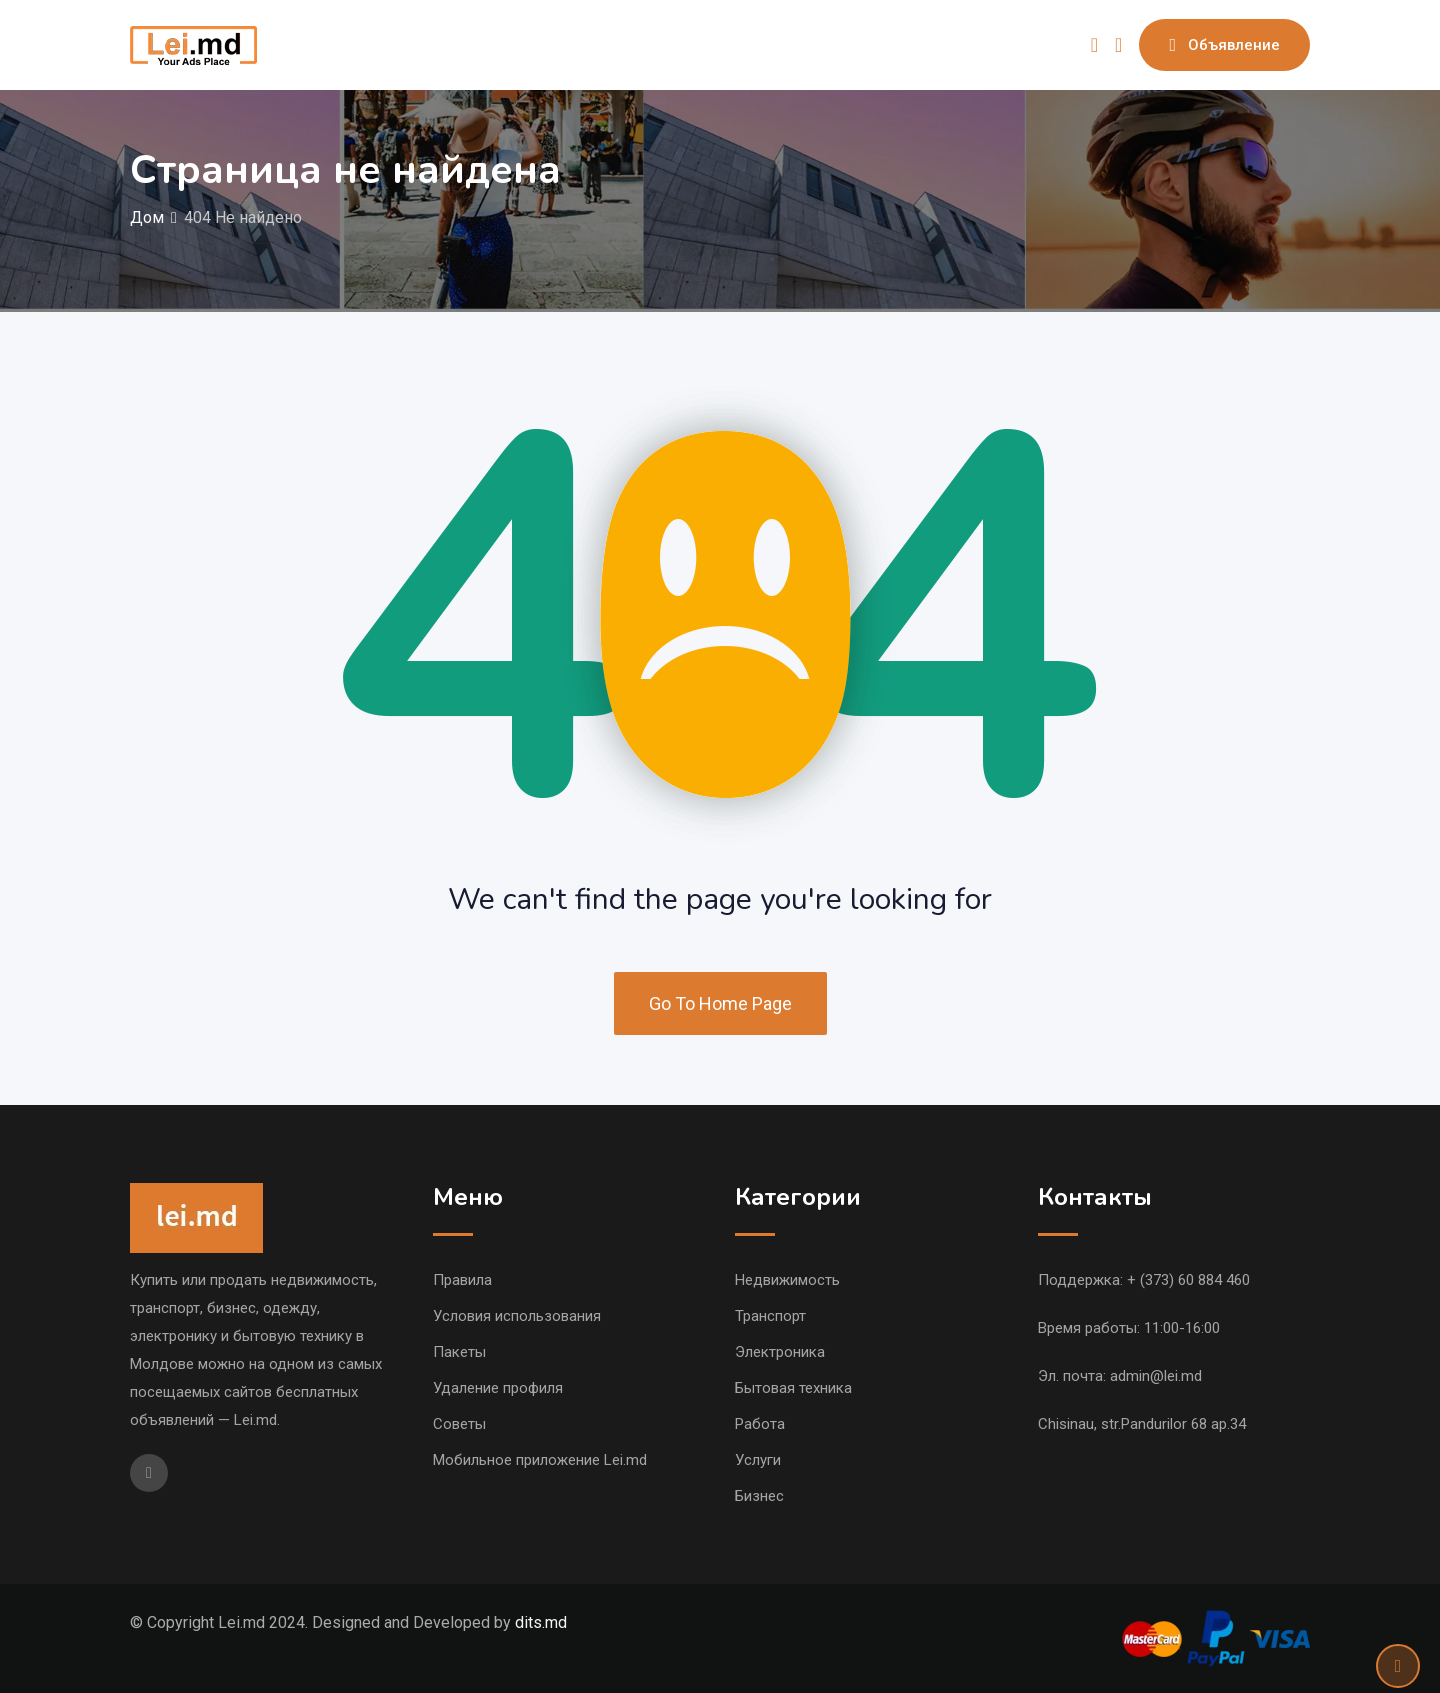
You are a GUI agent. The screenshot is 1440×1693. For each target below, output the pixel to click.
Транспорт (770, 1316)
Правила (462, 1280)
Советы (459, 1424)
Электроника (780, 1352)
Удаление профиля (498, 1388)
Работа (760, 1424)
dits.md (541, 1622)
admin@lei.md (1156, 1376)
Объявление (1224, 45)
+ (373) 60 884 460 (1188, 1280)
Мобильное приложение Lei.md (540, 1460)
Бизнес (759, 1496)
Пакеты (459, 1352)
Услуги (758, 1460)
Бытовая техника (793, 1388)
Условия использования (517, 1316)
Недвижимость (787, 1280)
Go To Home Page (720, 1003)
